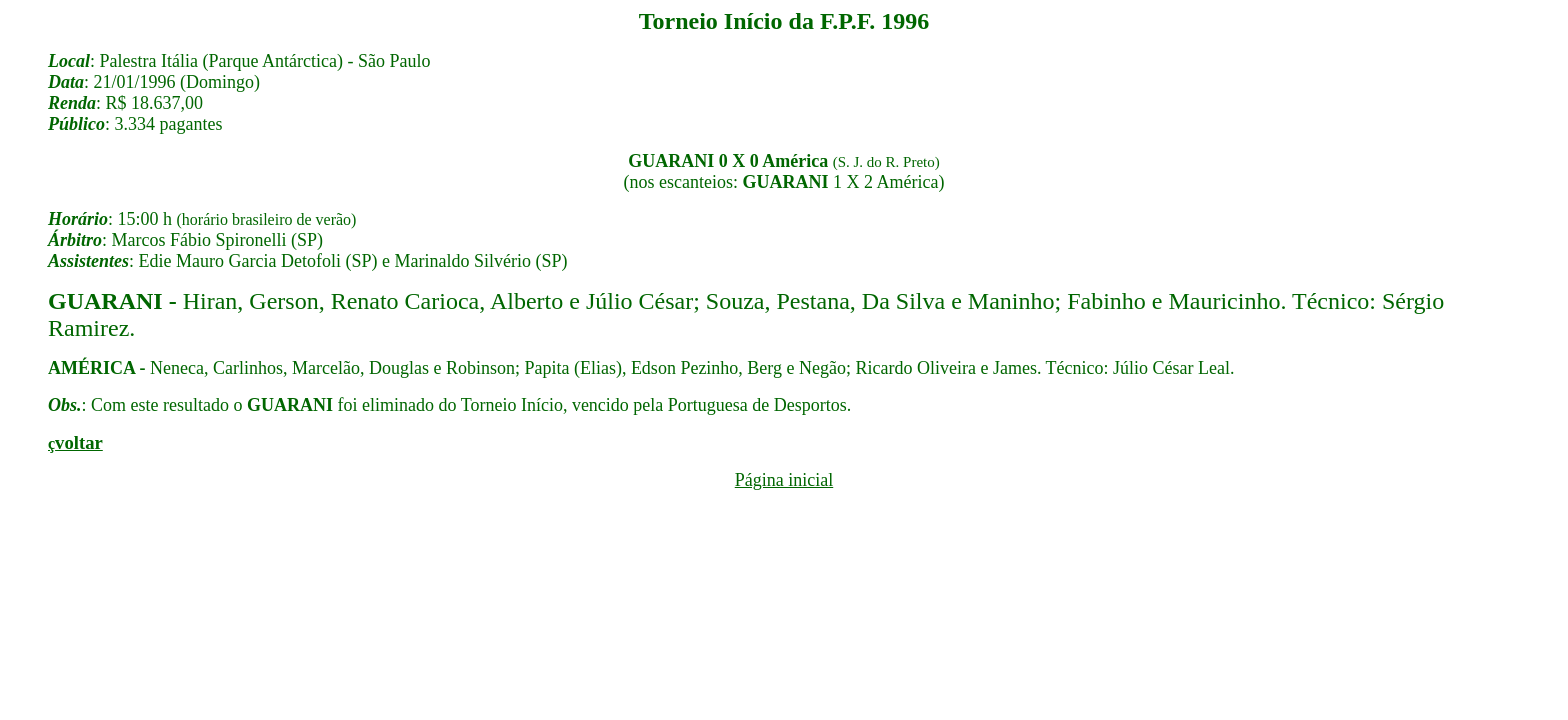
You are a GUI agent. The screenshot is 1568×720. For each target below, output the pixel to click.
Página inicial (784, 480)
